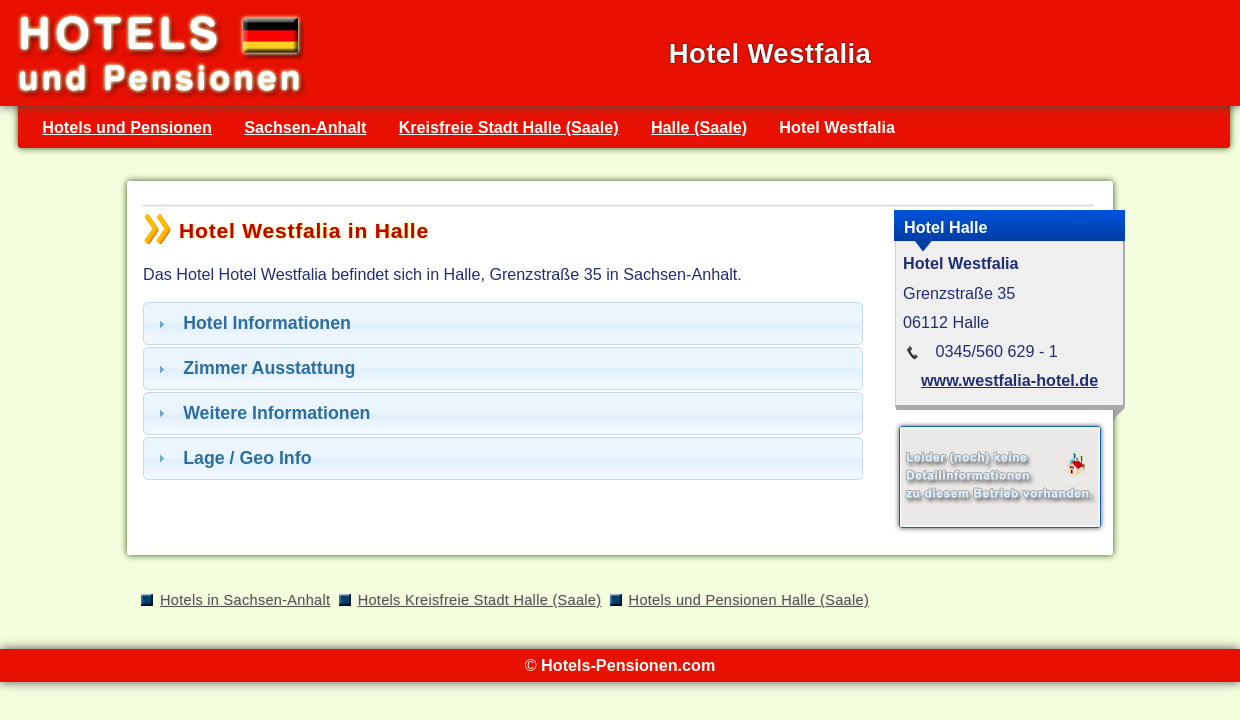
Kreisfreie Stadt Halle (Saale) (509, 127)
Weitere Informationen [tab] (261, 413)
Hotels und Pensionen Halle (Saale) (749, 600)
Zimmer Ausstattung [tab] (254, 368)
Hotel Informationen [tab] (252, 323)
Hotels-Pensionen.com (628, 665)
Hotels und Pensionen (127, 127)
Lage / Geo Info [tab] (232, 458)
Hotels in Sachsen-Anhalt (245, 600)
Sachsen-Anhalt (305, 127)
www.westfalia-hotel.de (1009, 380)
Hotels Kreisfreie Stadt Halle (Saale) (480, 600)
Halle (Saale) (699, 127)
